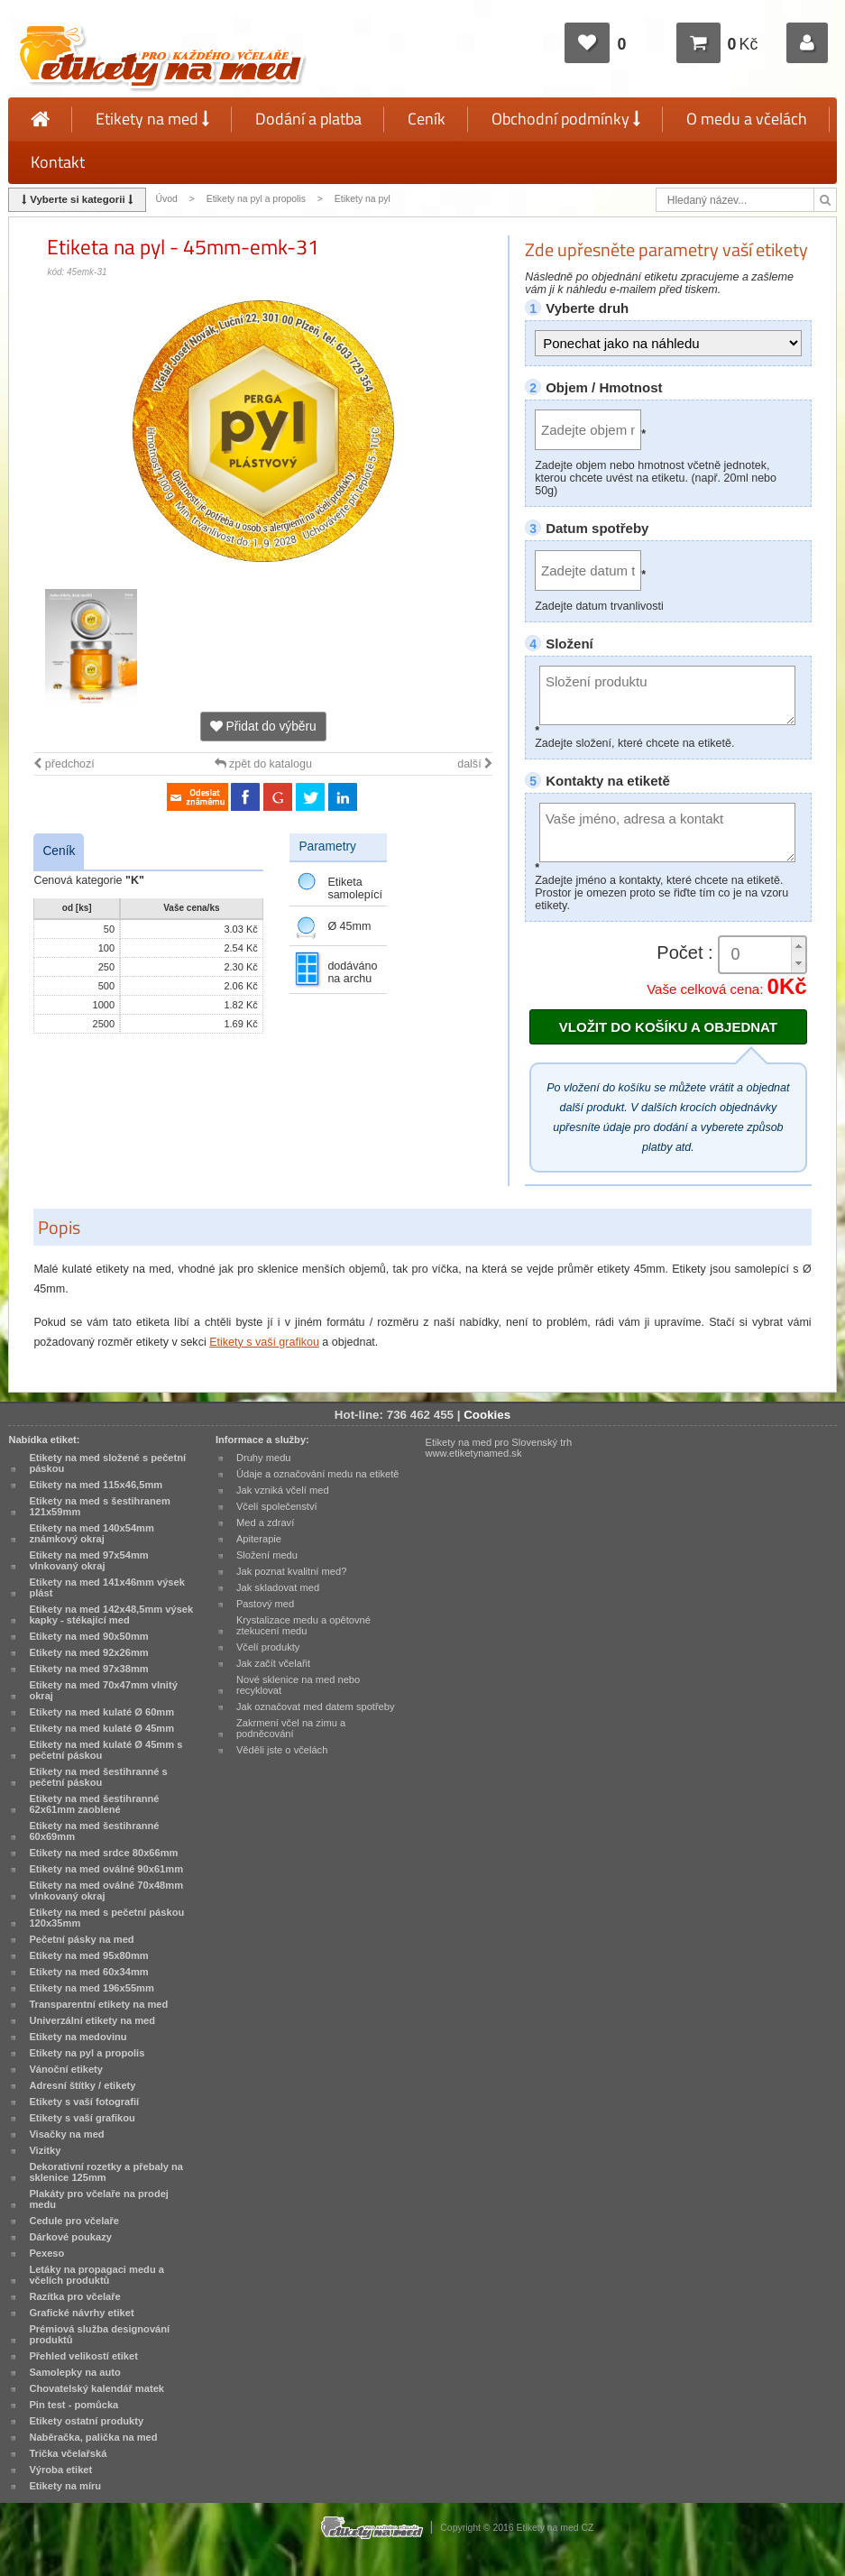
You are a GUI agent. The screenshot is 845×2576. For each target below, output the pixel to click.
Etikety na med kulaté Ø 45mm (101, 1728)
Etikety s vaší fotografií (84, 2101)
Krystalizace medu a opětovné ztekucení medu (303, 1625)
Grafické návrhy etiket (81, 2312)
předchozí (63, 764)
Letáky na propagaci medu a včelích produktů (96, 2275)
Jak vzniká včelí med (282, 1490)
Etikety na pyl (362, 199)
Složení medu (267, 1555)
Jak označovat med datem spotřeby (315, 1706)
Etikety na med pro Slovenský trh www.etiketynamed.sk (499, 1447)
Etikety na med (152, 118)
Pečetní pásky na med (81, 1939)
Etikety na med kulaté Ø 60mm (101, 1712)
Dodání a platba (308, 118)
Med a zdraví (265, 1522)
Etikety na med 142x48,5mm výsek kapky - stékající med (111, 1614)
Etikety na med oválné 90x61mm (106, 1868)
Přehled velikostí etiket (83, 2356)
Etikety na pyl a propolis (256, 199)
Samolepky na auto (74, 2372)
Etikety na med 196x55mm (91, 1988)
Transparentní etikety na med (98, 2004)
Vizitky (44, 2150)
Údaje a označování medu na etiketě (318, 1473)
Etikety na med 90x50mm (88, 1636)
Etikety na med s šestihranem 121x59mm (99, 1506)
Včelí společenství (276, 1506)
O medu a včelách (746, 118)
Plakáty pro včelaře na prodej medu (99, 2199)
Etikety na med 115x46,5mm (95, 1484)
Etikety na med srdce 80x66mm (103, 1852)
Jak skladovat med (277, 1587)
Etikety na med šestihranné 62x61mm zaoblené (94, 1804)
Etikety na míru (65, 2485)
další (474, 764)
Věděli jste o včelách (281, 1749)
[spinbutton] (762, 955)
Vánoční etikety (66, 2069)
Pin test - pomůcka (73, 2404)
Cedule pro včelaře (74, 2220)
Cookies (487, 1414)
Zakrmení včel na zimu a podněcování (290, 1728)
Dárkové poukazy (70, 2236)
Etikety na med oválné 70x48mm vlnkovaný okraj (106, 1890)
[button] (798, 945)
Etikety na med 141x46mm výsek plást (107, 1587)
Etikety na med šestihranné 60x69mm (94, 1831)
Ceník (426, 118)
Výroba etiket (60, 2469)
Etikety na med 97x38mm (88, 1668)
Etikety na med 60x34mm (88, 1971)
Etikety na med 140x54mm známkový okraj (91, 1533)
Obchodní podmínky (565, 118)
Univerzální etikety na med (92, 2020)
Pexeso (46, 2253)
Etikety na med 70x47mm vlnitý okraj (103, 1690)
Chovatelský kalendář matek (96, 2388)
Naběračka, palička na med (93, 2437)
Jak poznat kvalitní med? (291, 1571)
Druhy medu (263, 1457)
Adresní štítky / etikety (82, 2085)
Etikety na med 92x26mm (88, 1652)
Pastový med (265, 1603)
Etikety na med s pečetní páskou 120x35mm (106, 1917)
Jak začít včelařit (273, 1663)
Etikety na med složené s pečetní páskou (107, 1463)
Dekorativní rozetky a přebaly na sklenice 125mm (106, 2172)
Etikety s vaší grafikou (264, 1342)
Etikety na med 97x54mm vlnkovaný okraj (88, 1560)
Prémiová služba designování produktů (99, 2334)
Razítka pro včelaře (74, 2296)
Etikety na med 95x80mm (88, 1955)
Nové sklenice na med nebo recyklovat (298, 1685)
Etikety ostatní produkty (86, 2420)
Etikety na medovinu (77, 2036)
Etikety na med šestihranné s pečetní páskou (98, 1777)
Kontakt (58, 162)
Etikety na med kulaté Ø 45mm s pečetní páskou (105, 1750)
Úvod (166, 199)
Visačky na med (66, 2134)
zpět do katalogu (263, 764)
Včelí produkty (268, 1647)
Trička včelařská (67, 2453)
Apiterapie (258, 1538)
